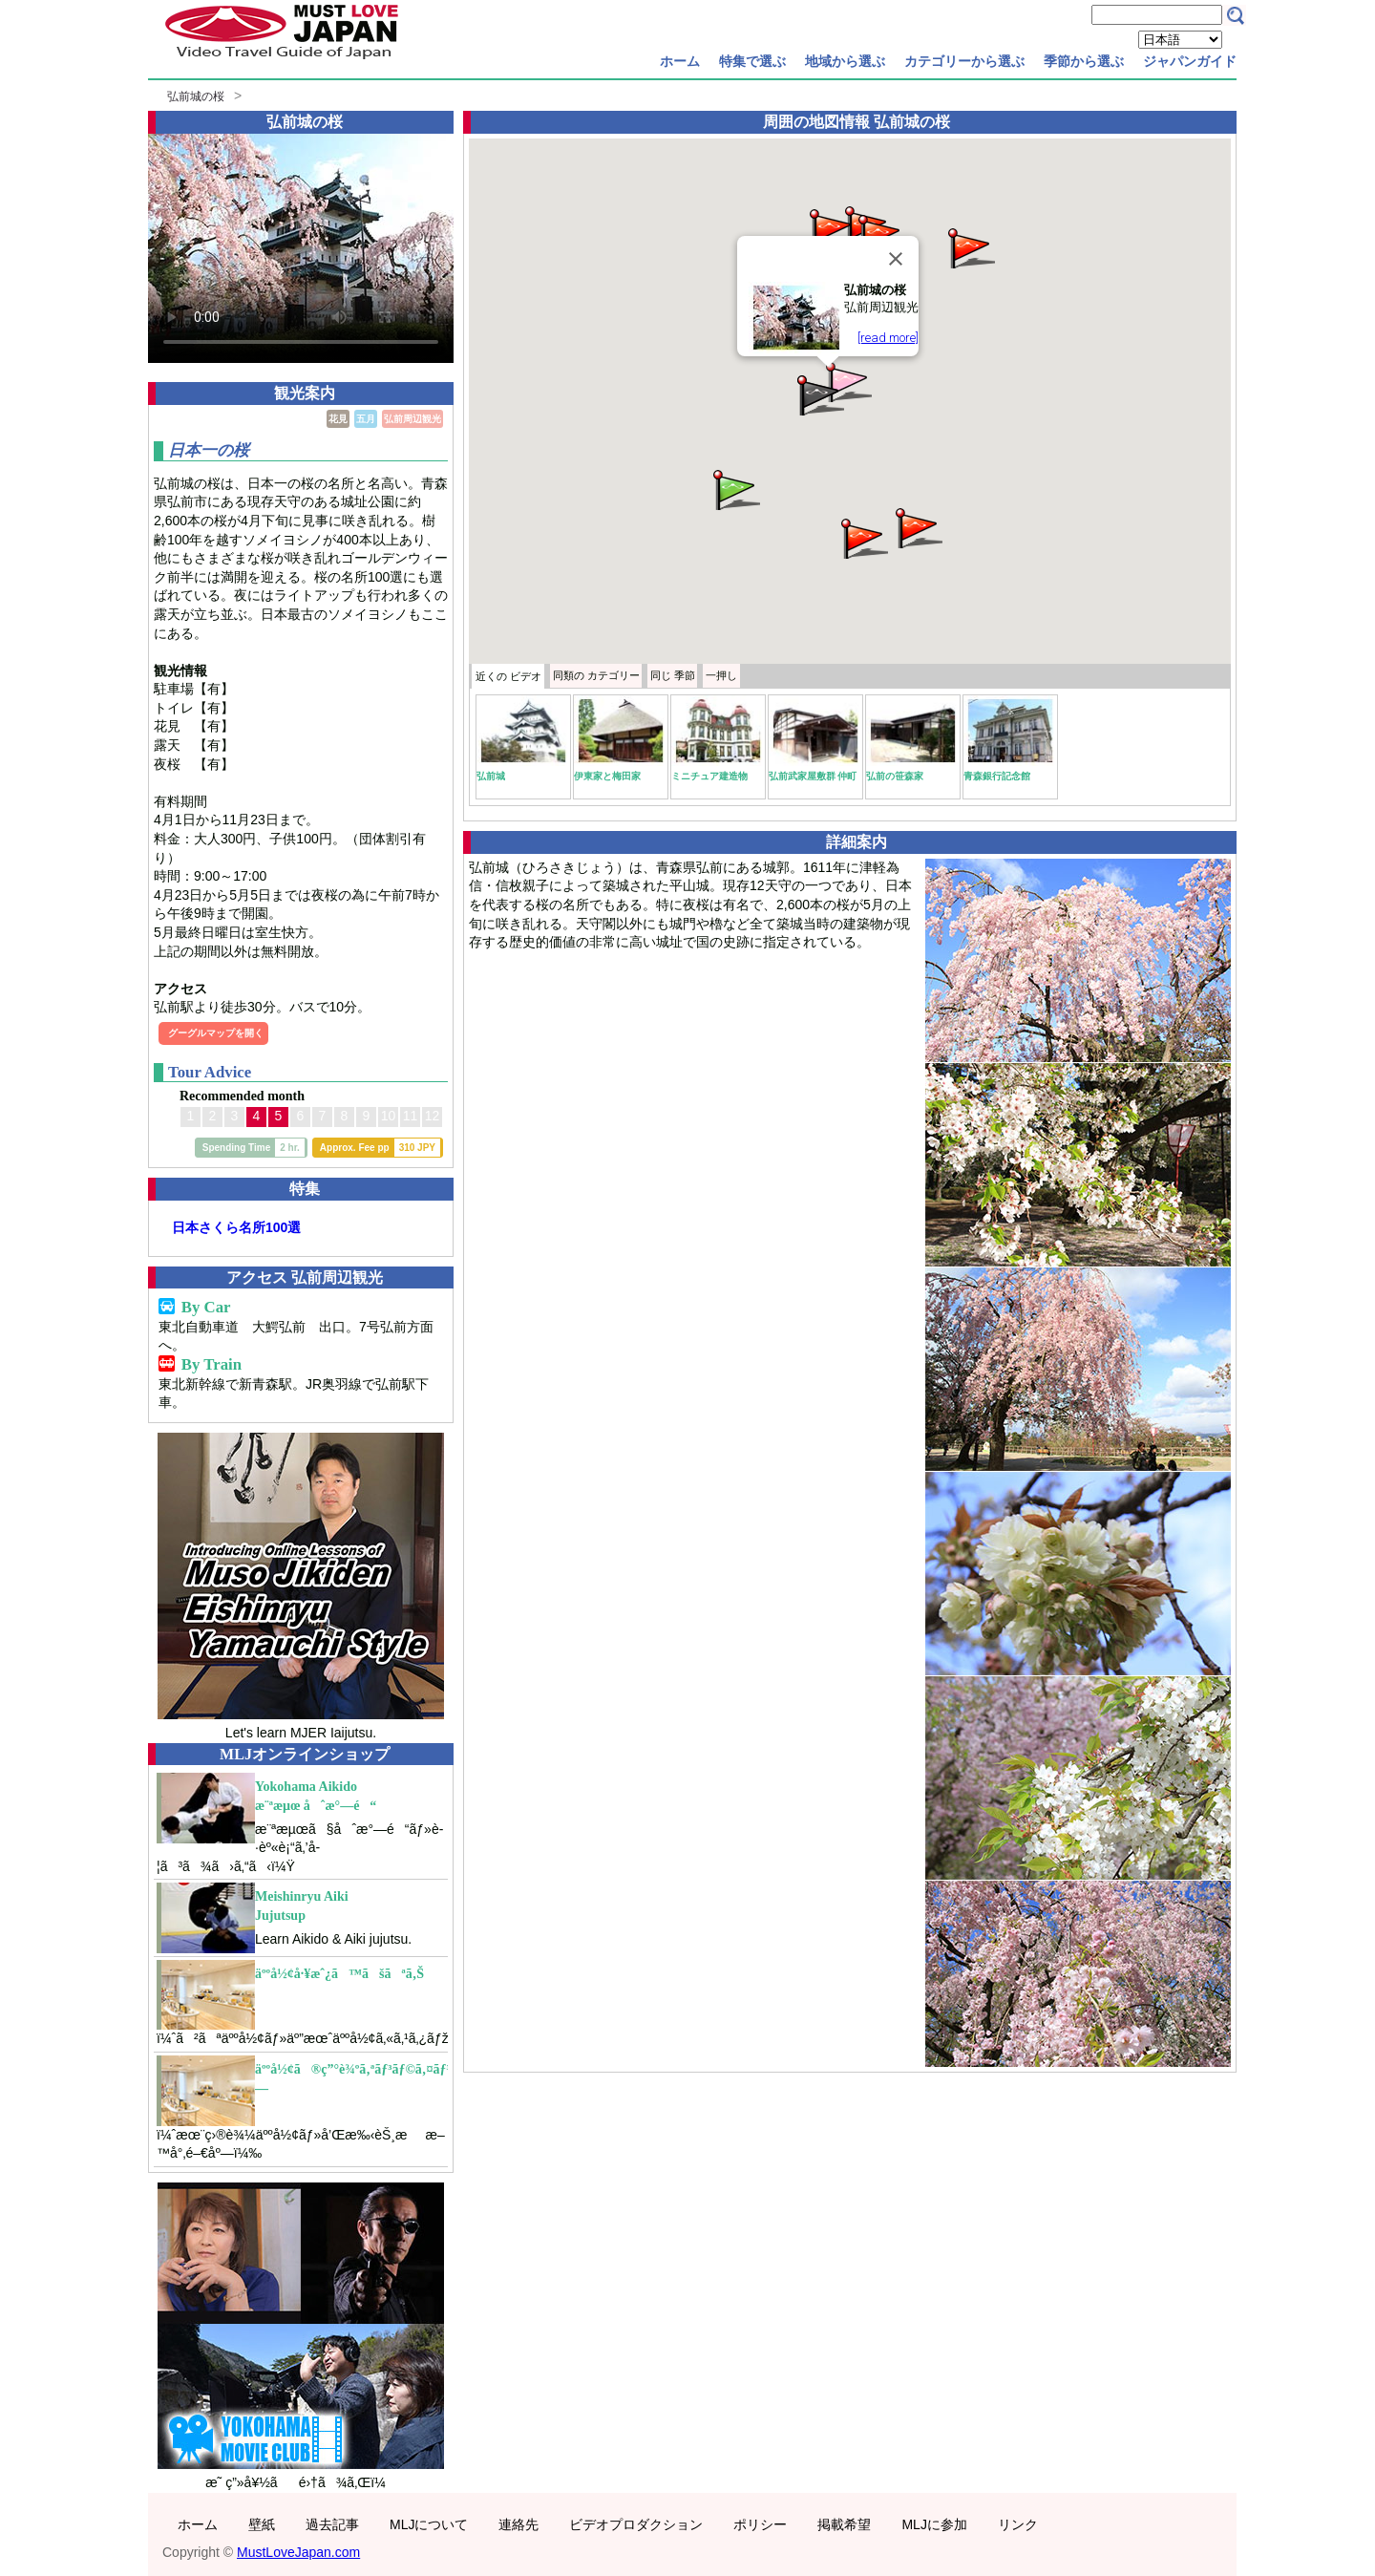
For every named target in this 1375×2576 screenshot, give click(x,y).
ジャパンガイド (1190, 61)
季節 (672, 675)
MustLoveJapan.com (298, 2552)
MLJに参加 (933, 2524)
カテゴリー (596, 675)
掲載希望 (844, 2524)
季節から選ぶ (1084, 61)
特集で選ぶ (752, 61)
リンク (1018, 2524)
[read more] (888, 337)
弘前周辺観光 (412, 419)
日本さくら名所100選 (236, 1227)
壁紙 (261, 2524)
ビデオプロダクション (636, 2524)
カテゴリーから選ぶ (964, 61)
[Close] (896, 259)
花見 (338, 419)
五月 (365, 419)
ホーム (680, 61)
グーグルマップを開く (216, 1033)
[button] (847, 380)
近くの (508, 676)
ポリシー (760, 2524)
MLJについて (429, 2524)
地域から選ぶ (845, 61)
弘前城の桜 (195, 96)
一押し (721, 675)
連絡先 (518, 2524)
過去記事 (332, 2524)
